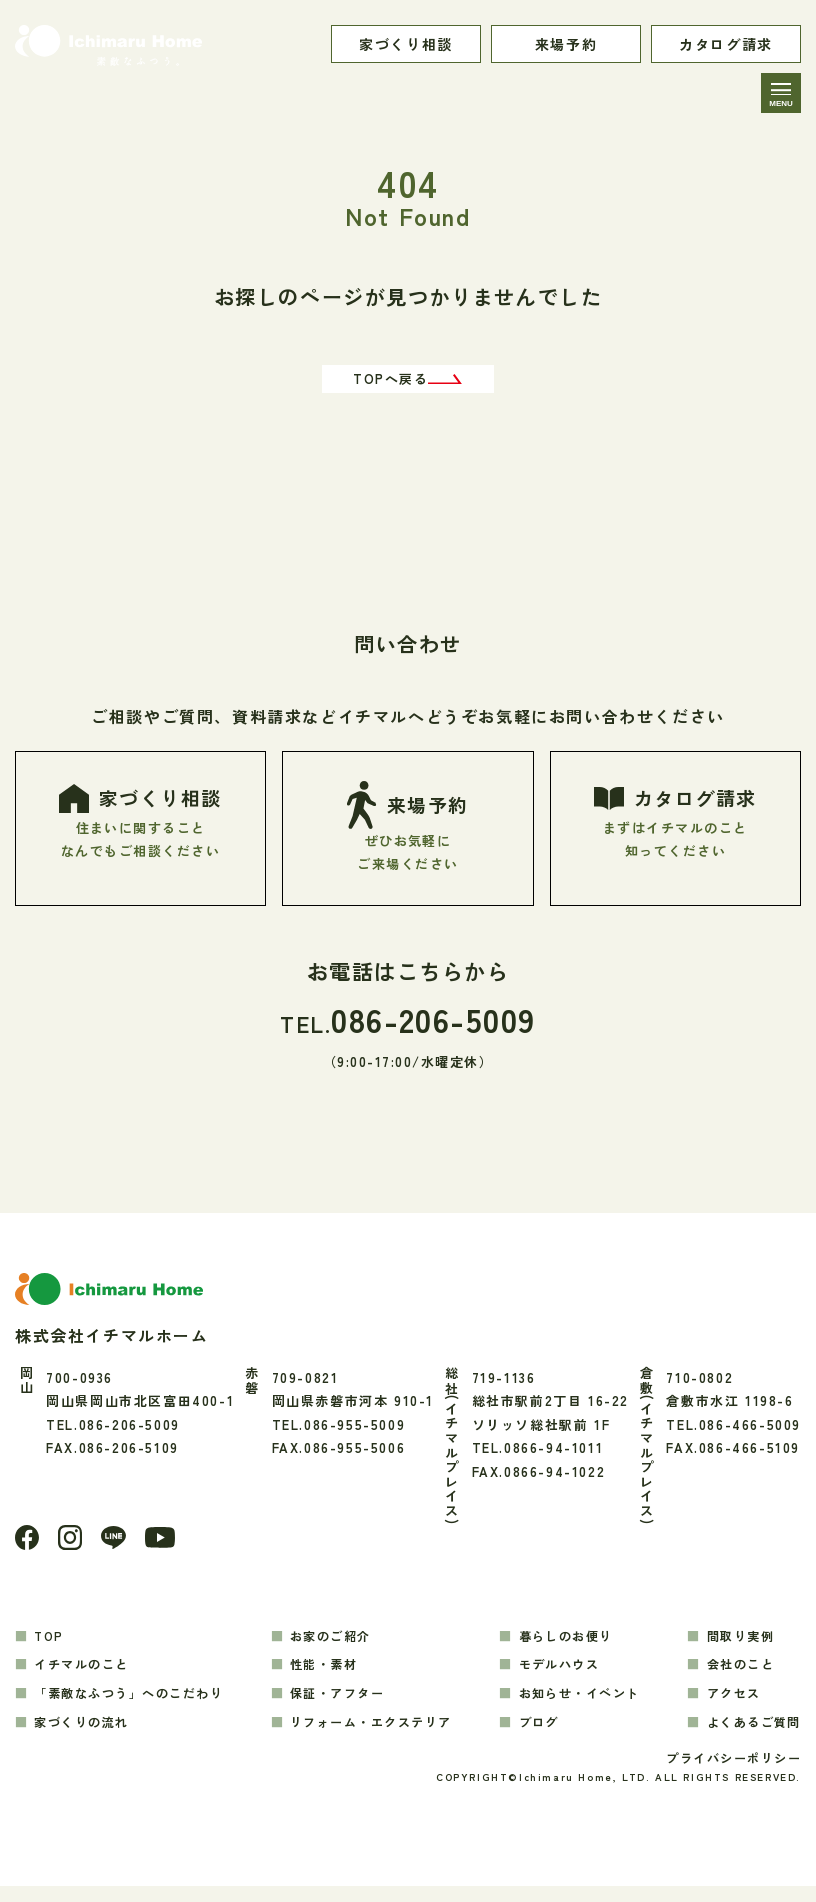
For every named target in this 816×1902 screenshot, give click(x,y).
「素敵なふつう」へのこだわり (138, 1705)
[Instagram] (73, 1549)
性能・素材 (327, 1676)
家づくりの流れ (87, 1734)
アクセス (728, 1705)
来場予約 (566, 44)
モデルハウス (561, 1676)
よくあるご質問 (750, 1734)
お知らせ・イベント (582, 1705)
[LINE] (118, 1549)
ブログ (539, 1734)
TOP (52, 1647)
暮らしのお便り (568, 1647)
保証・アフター (342, 1705)
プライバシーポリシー (728, 1772)
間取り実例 (735, 1647)
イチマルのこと (87, 1676)
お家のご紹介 (335, 1647)
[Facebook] (28, 1549)
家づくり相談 (406, 44)
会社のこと (735, 1676)
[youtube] (167, 1549)
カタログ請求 (726, 44)
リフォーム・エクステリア (378, 1734)
